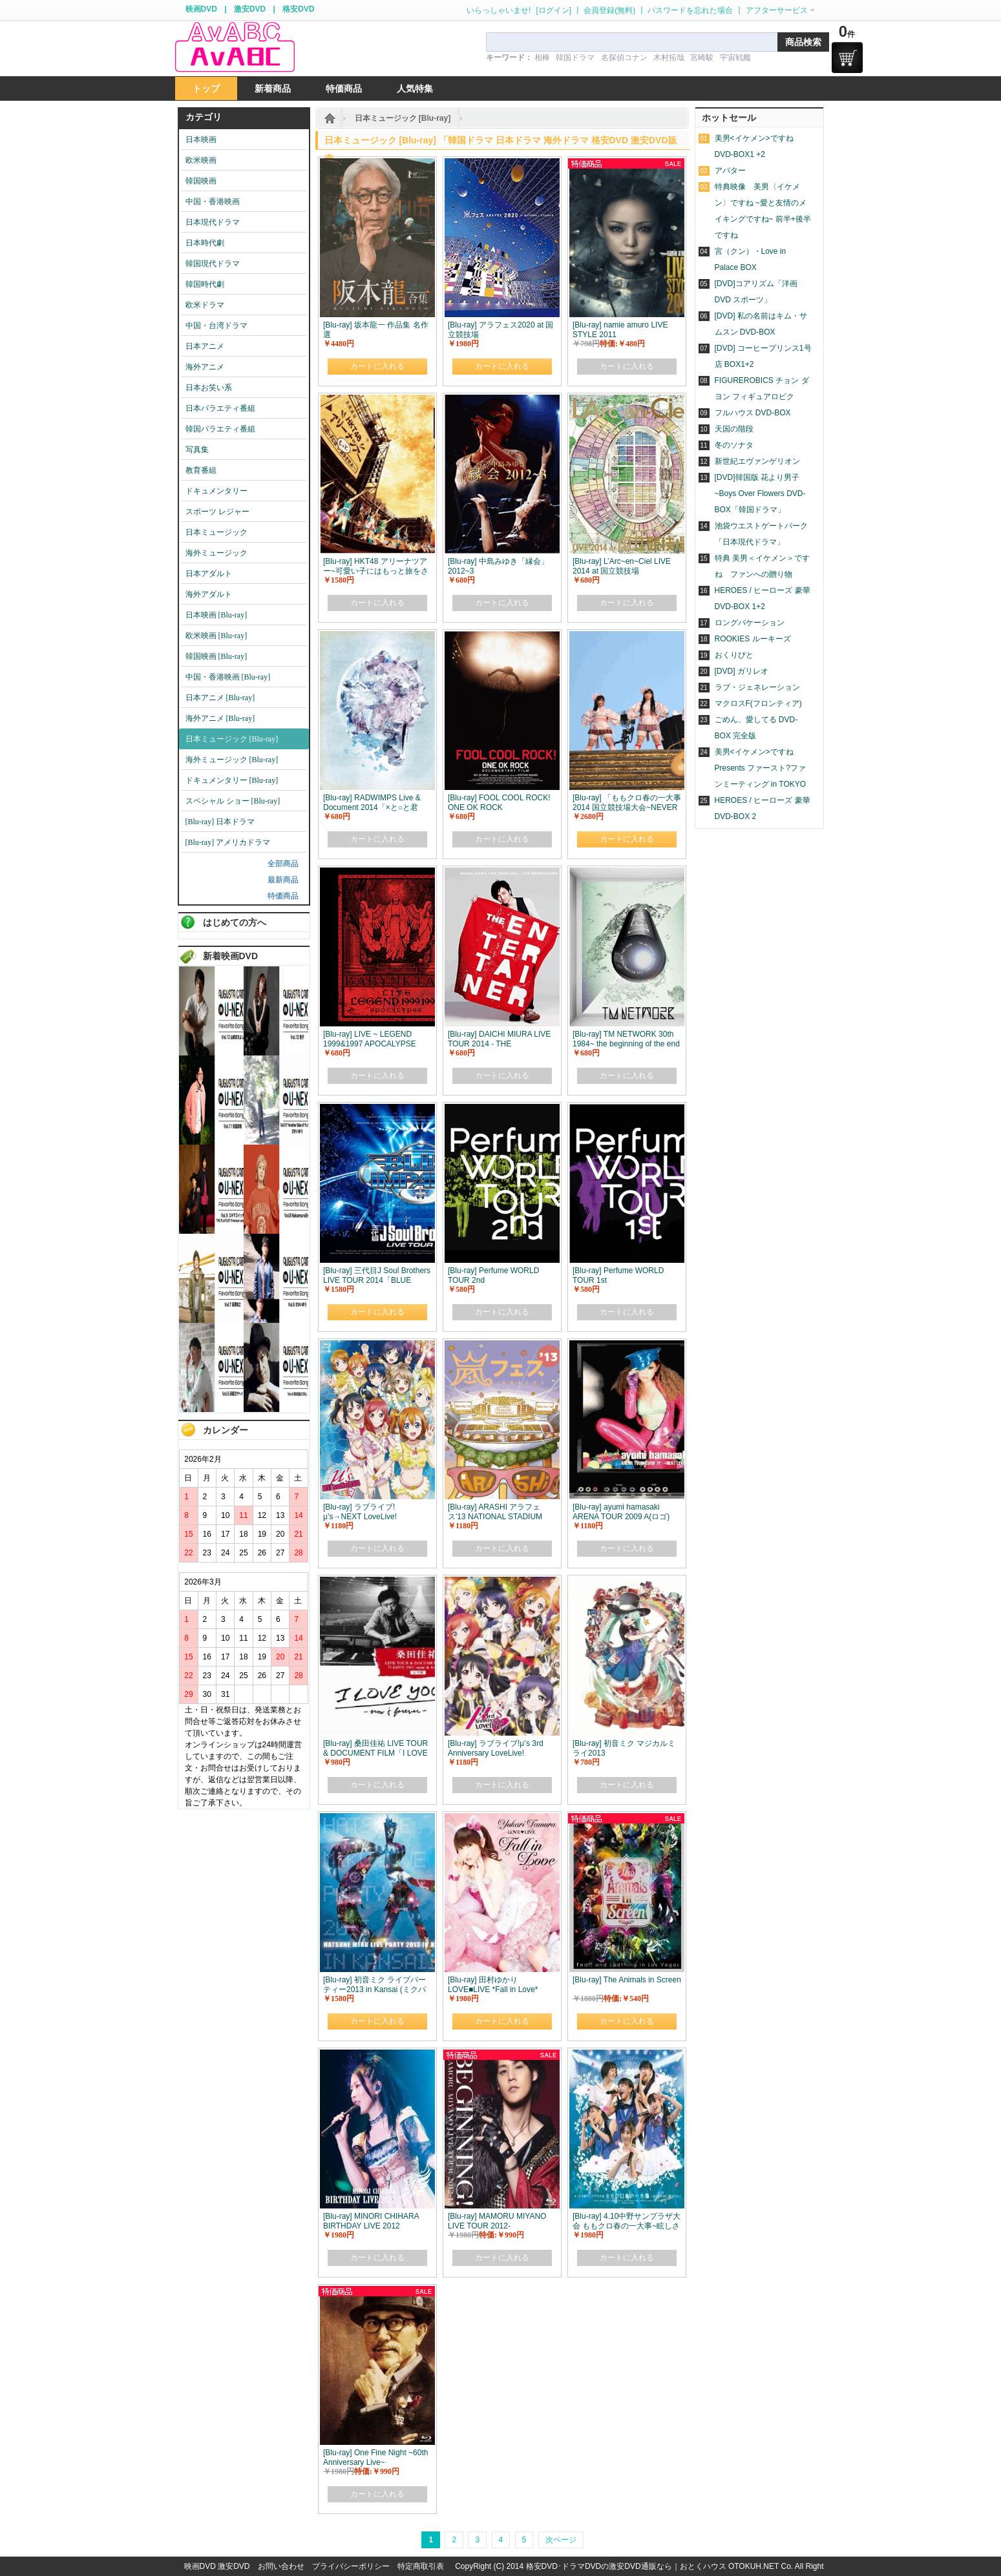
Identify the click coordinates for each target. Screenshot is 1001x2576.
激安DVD (250, 9)
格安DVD (298, 9)
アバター (730, 170)
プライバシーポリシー (351, 2566)
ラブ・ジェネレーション (757, 687)
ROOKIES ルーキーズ (753, 638)
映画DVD (201, 9)
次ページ (560, 2539)
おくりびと (734, 655)
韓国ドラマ (575, 57)
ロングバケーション (750, 622)
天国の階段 (734, 428)
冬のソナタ (734, 445)
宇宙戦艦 (735, 57)
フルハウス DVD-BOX (753, 412)
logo (234, 47)
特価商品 (283, 895)
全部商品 (283, 863)
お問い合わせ (281, 2566)
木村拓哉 (668, 57)
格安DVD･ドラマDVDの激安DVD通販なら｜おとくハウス (627, 2566)
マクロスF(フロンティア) (758, 703)
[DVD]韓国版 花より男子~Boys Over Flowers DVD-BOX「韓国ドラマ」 (760, 493)
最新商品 (283, 879)
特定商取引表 (420, 2566)
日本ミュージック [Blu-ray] (403, 118)
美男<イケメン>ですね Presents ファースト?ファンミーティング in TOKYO (760, 768)
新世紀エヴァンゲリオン (757, 461)
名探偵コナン (624, 57)
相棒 (542, 57)
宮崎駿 (701, 57)
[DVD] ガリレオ (741, 671)
